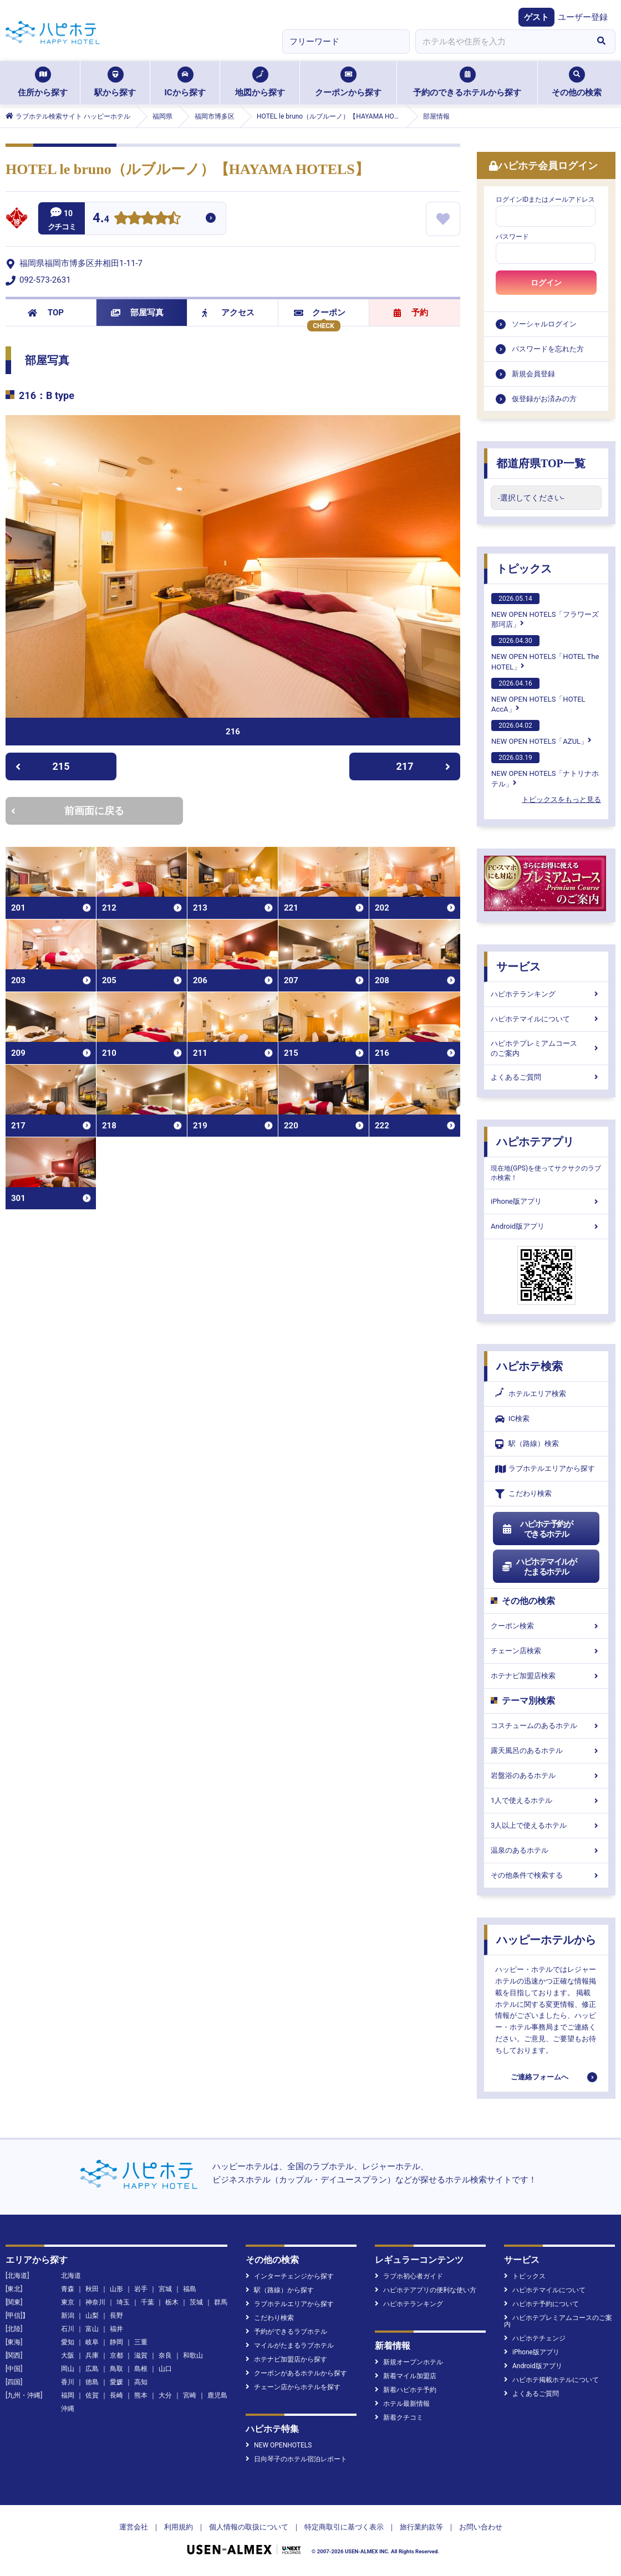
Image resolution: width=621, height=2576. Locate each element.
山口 (165, 2369)
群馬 (220, 2302)
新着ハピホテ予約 (405, 2390)
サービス (518, 966)
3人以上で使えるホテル (546, 1825)
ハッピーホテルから (546, 1940)
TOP (46, 313)
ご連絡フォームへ (539, 2077)
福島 (189, 2289)
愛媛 (116, 2382)
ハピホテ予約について (541, 2304)
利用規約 (178, 2527)
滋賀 (140, 2355)
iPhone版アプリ (546, 1201)
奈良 (165, 2355)
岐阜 (92, 2342)
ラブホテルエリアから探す (545, 1469)
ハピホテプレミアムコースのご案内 (546, 1048)
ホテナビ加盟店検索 (546, 1676)
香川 (67, 2382)
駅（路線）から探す (280, 2290)
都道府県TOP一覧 (541, 463)
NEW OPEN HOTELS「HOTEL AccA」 (538, 695)
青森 (67, 2289)
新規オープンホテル (409, 2362)
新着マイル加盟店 (405, 2376)
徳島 (92, 2382)
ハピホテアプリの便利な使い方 (425, 2290)
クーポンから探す (348, 82)
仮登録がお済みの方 (544, 399)
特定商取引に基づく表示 (344, 2527)
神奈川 (95, 2302)
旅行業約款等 (421, 2527)
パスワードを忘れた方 (548, 349)
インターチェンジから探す (290, 2276)
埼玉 (123, 2302)
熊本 (140, 2395)
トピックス (524, 569)
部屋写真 (137, 313)
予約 (411, 313)
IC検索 (512, 1419)
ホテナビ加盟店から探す (286, 2359)
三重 (140, 2342)
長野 (116, 2315)
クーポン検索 (546, 1626)
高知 (140, 2382)
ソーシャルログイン (544, 324)
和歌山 (193, 2355)
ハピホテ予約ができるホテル (537, 1529)
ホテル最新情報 (402, 2404)
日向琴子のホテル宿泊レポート (296, 2459)
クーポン (319, 313)
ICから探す (184, 82)
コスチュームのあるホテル (546, 1725)
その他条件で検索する (546, 1875)
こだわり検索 (523, 1494)
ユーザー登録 (583, 17)
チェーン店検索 (546, 1651)
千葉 (147, 2302)
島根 (140, 2369)
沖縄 (67, 2409)
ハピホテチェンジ (535, 2338)
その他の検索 (577, 82)
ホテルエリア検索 (530, 1394)
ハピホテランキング (546, 994)
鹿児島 (217, 2395)
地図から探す (260, 82)
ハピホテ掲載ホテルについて (551, 2380)
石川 (67, 2329)
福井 (116, 2329)
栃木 (172, 2302)
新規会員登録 (533, 374)
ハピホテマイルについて (546, 1019)
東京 (67, 2302)
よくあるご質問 (546, 1077)
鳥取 (116, 2369)
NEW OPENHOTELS (279, 2445)
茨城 (196, 2302)
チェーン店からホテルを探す (293, 2387)
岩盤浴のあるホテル (546, 1775)
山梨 (92, 2315)
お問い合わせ (480, 2527)
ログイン (546, 282)
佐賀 (92, 2395)
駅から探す (115, 82)
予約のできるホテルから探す (467, 82)
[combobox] (501, 41)
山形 (116, 2289)
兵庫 (92, 2355)
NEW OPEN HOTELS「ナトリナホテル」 (545, 770)
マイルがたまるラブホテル (290, 2345)
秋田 (92, 2289)
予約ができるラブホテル (286, 2331)
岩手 (140, 2289)
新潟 (67, 2315)
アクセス (228, 313)
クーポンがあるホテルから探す (296, 2373)
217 (423, 766)
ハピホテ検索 (529, 1366)
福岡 (67, 2395)
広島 (92, 2369)
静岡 (116, 2342)
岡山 (67, 2369)
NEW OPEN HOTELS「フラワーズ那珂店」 (545, 610)
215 (42, 766)
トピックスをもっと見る (561, 799)
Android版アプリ (546, 1226)
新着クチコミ (399, 2417)
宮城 (165, 2289)
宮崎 (189, 2395)
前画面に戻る (67, 810)
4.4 (101, 219)
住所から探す (43, 82)
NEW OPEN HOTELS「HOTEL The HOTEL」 (545, 653)
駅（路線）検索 (527, 1444)
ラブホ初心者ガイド (409, 2276)
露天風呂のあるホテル (546, 1750)
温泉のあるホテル (546, 1850)
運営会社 (133, 2527)
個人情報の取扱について (248, 2527)
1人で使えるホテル (546, 1800)
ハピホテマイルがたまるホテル (539, 1567)
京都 (116, 2355)
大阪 (67, 2355)
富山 (92, 2329)
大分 (165, 2395)
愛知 (67, 2342)
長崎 (116, 2395)
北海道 (71, 2275)
